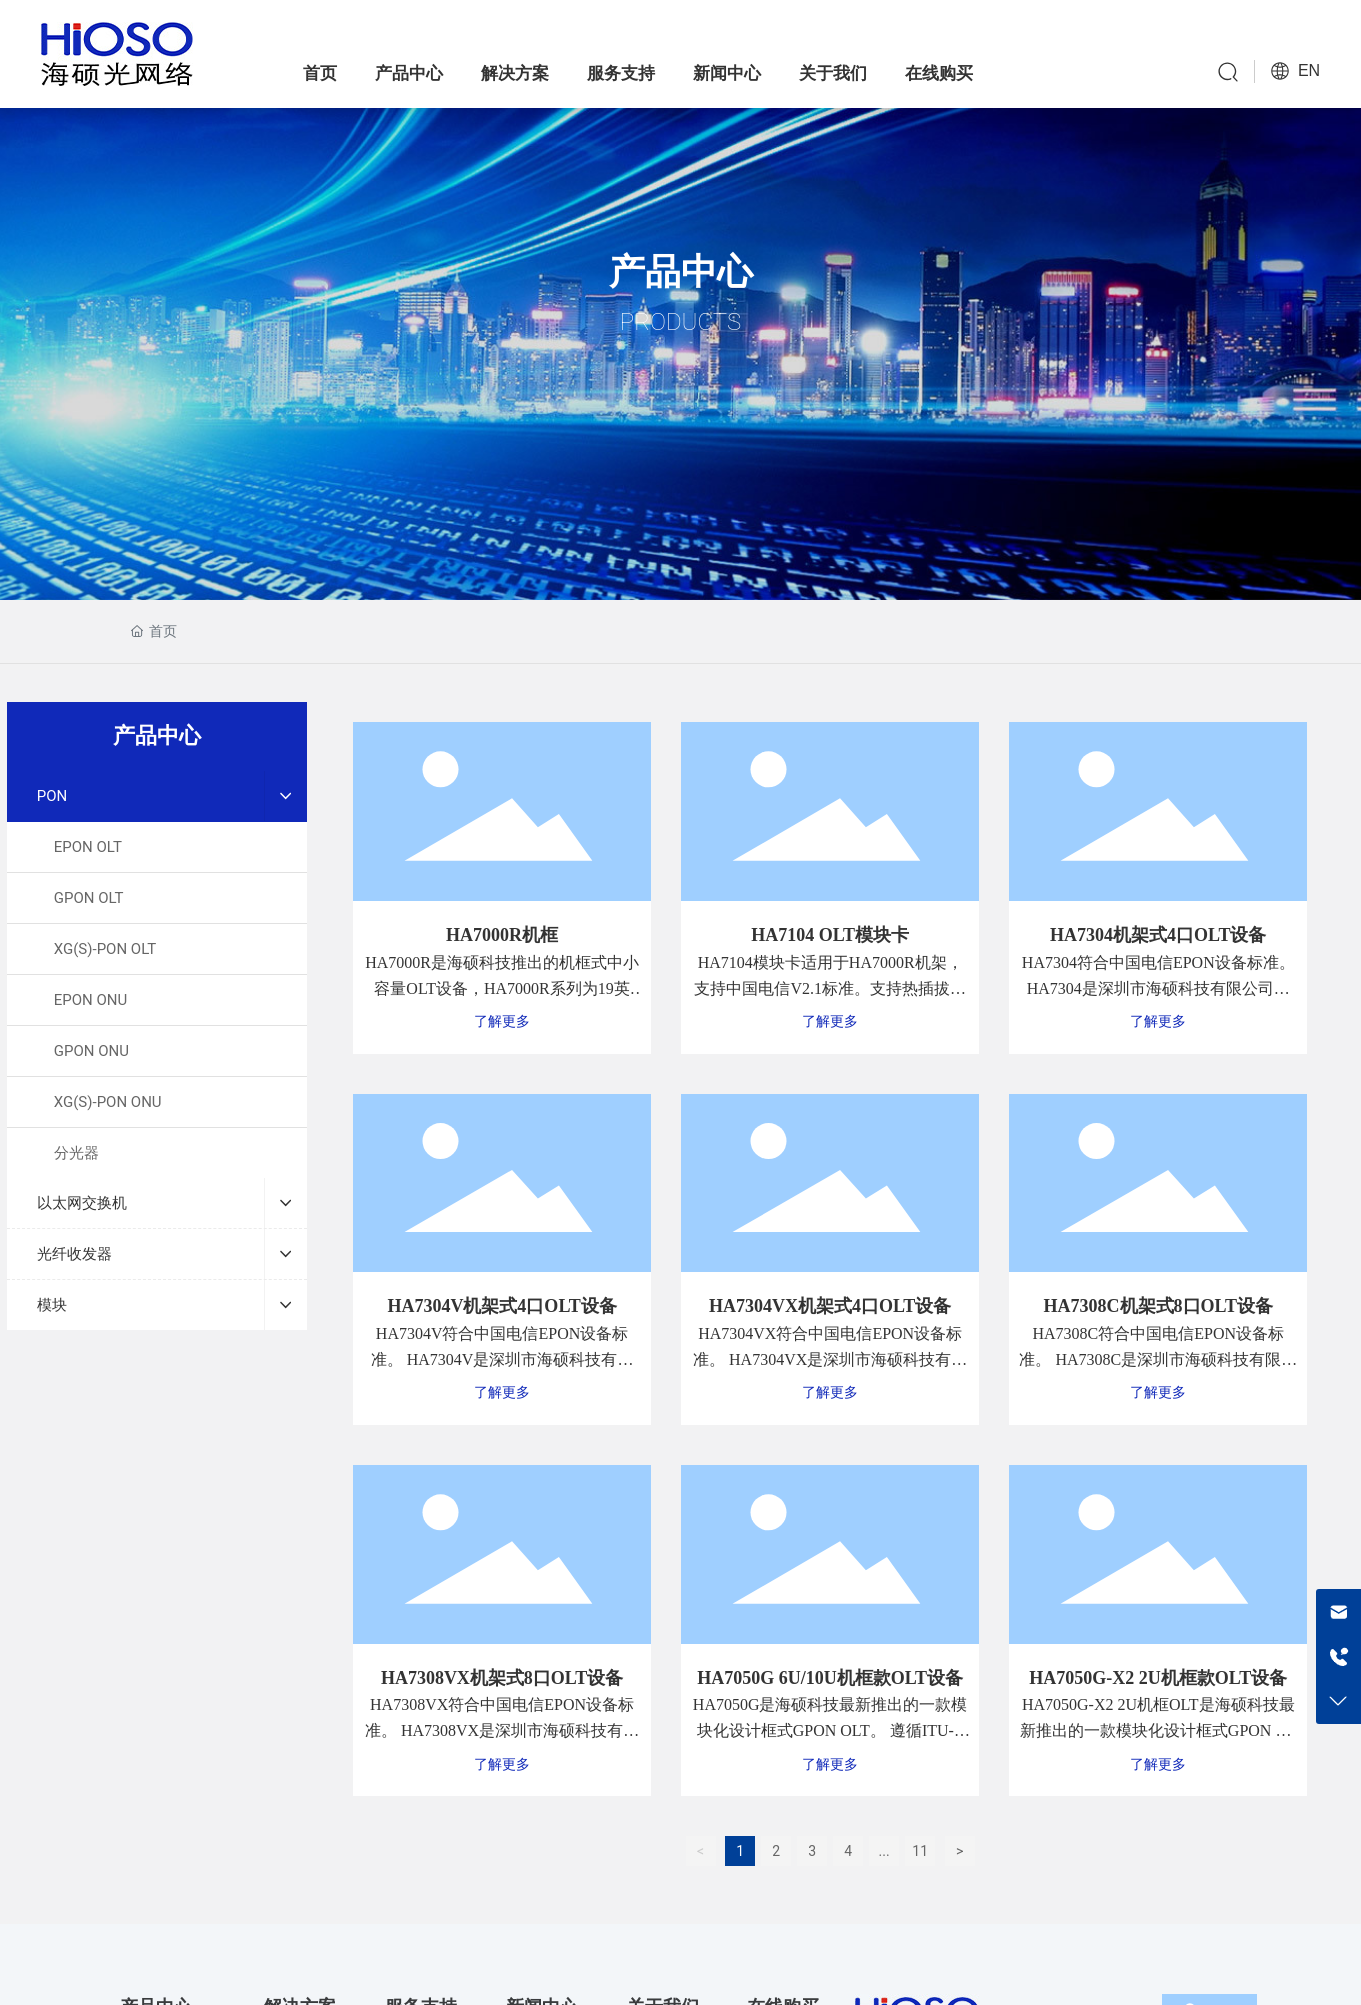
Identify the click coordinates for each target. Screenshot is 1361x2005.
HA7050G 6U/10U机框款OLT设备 (830, 1678)
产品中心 (681, 272)
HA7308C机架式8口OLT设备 (1158, 1306)
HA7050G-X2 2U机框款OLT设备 (1158, 1678)
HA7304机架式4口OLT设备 (1158, 935)
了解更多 (502, 1021)
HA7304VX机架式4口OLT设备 (830, 1306)
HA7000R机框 (502, 935)
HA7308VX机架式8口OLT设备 (502, 1678)
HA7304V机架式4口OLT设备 (501, 1306)
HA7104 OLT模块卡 (830, 935)
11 (920, 1851)
